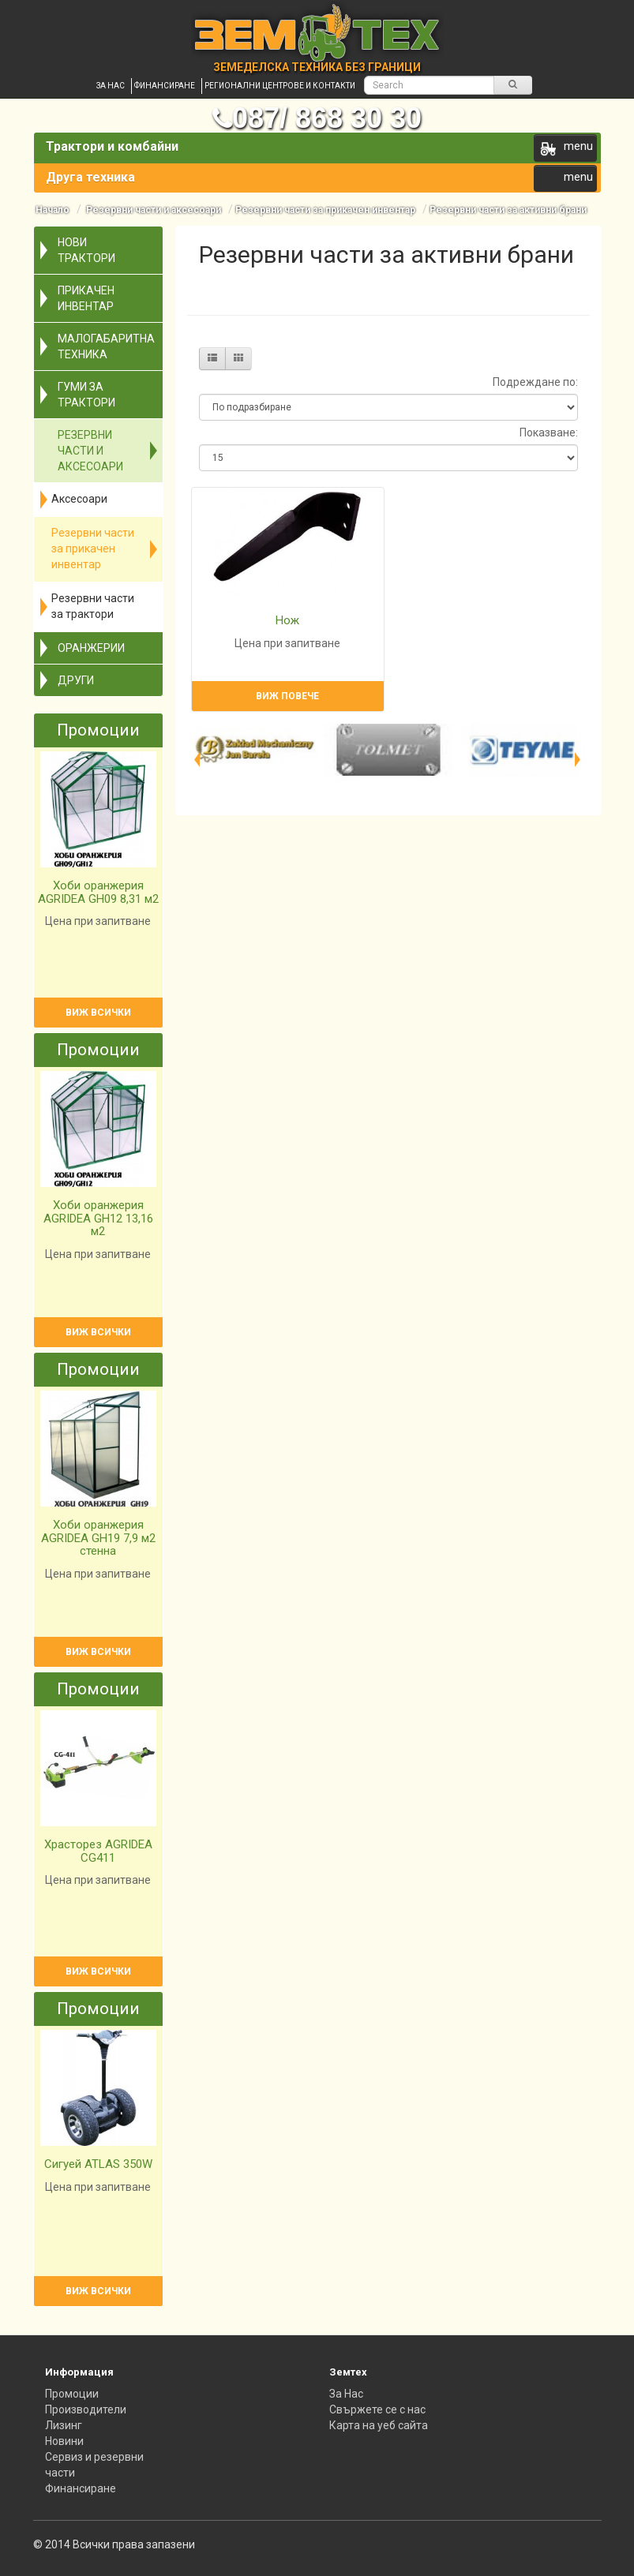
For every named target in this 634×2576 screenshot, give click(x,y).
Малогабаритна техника (106, 346)
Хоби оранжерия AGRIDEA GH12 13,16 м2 (98, 1218)
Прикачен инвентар (86, 298)
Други (76, 680)
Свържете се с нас (377, 2409)
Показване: (549, 432)
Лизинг (63, 2425)
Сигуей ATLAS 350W (98, 2164)
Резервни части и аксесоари (152, 209)
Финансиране (164, 85)
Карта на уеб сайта (378, 2425)
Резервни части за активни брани (508, 209)
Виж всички (98, 1012)
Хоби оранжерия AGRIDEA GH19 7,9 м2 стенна (98, 1538)
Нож (287, 620)
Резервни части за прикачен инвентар (325, 209)
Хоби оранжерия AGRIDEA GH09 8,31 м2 (98, 892)
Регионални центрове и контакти (279, 85)
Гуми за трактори (86, 394)
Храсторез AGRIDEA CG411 (98, 1851)
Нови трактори (86, 250)
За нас (110, 85)
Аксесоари (79, 498)
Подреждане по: (535, 382)
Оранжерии (91, 648)
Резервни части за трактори (92, 606)
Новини (64, 2441)
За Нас (346, 2393)
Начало (52, 209)
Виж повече (287, 696)
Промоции (72, 2393)
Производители (85, 2409)
